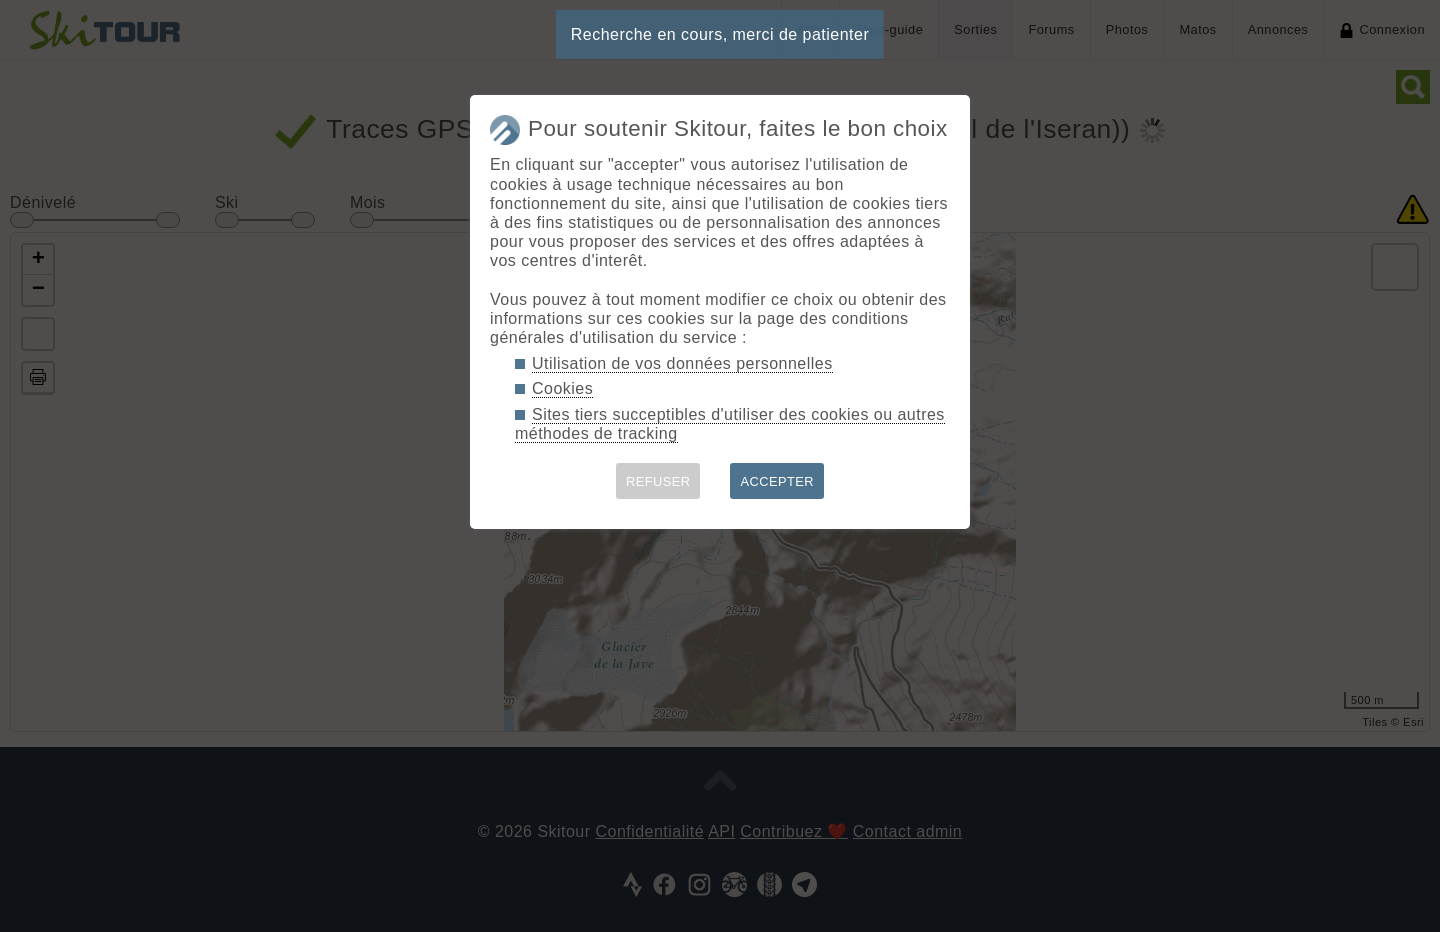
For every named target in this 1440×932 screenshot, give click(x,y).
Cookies (562, 388)
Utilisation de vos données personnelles (682, 363)
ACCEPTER (777, 481)
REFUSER (658, 481)
